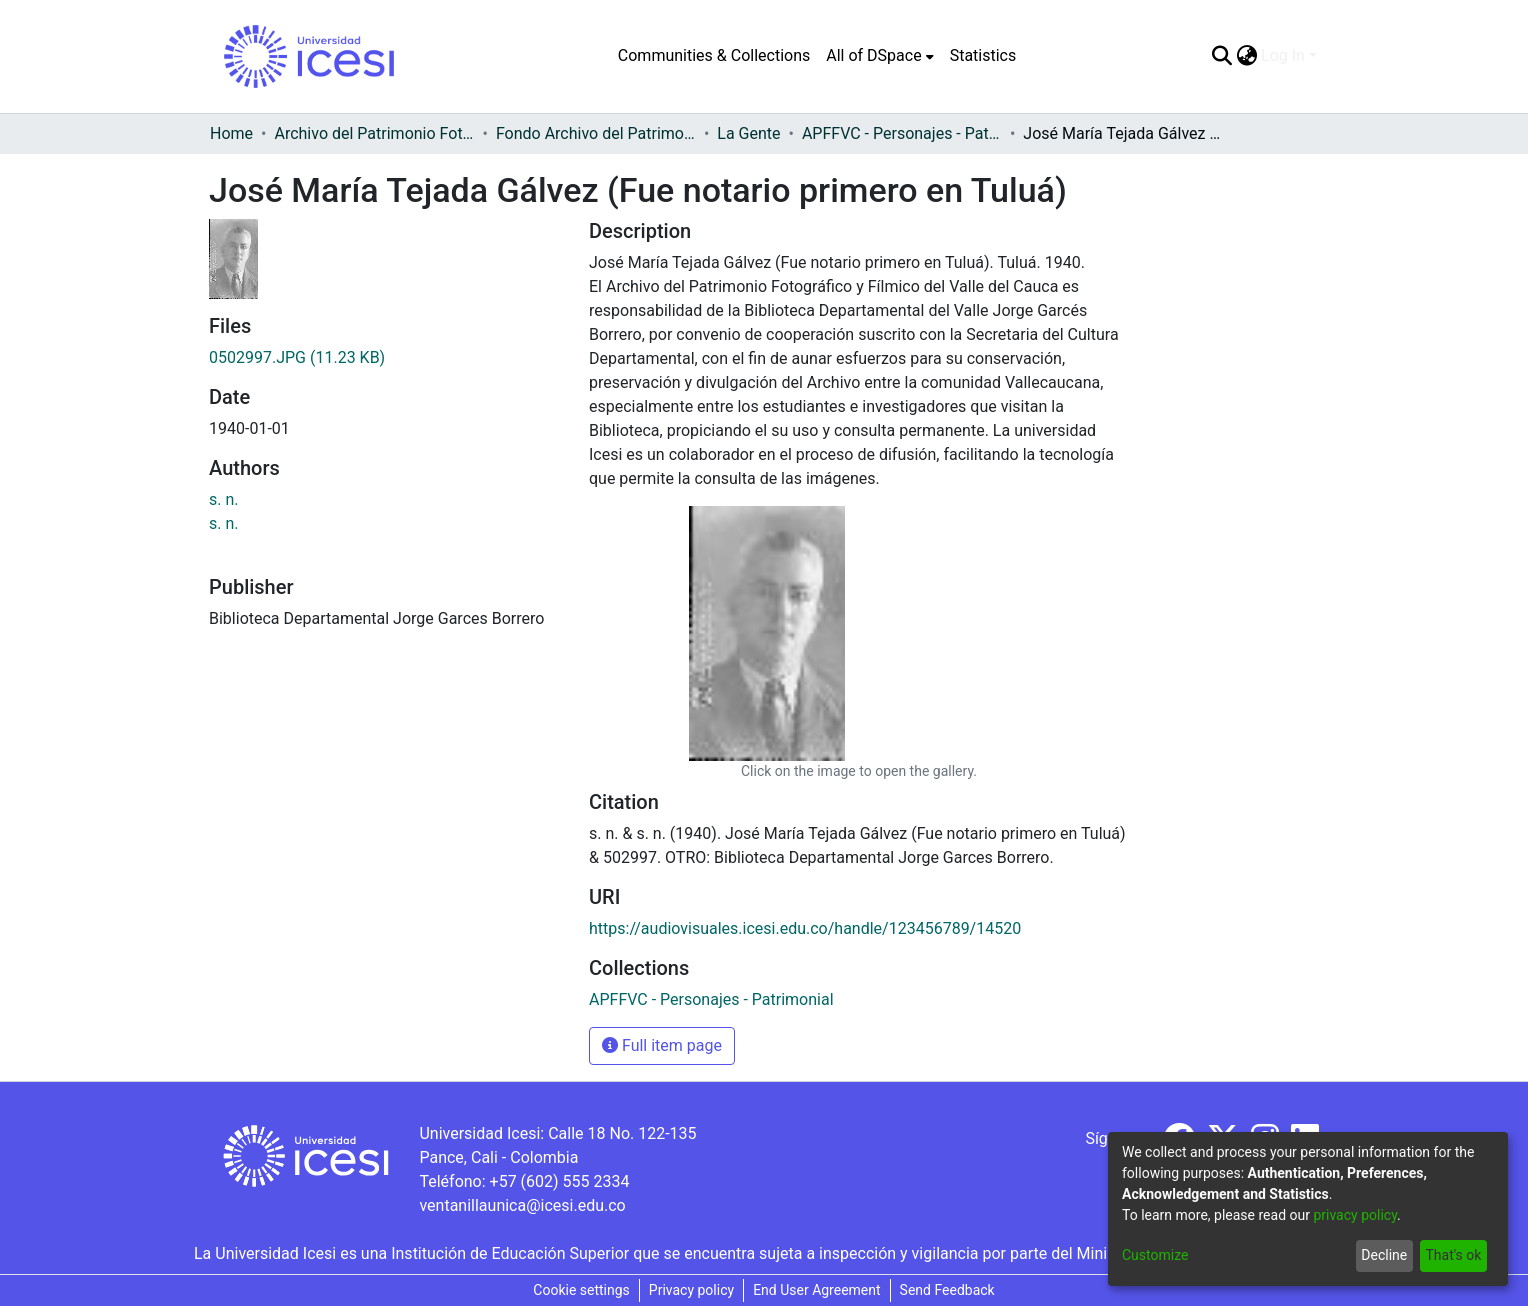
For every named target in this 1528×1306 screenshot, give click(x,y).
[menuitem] (879, 56)
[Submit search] (1221, 56)
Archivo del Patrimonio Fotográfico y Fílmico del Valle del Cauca (374, 133)
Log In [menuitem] (1283, 55)
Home (231, 133)
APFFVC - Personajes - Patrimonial (902, 133)
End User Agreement (816, 1290)
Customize (1155, 1255)
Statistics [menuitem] (983, 55)
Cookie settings (581, 1290)
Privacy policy (691, 1290)
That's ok (1453, 1255)
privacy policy (1355, 1215)
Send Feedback (947, 1290)
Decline (1384, 1255)
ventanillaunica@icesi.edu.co (522, 1205)
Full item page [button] (662, 1045)
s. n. (224, 499)
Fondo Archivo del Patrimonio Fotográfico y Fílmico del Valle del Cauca (596, 133)
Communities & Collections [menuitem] (714, 55)
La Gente (748, 133)
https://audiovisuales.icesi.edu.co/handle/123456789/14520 (805, 928)
